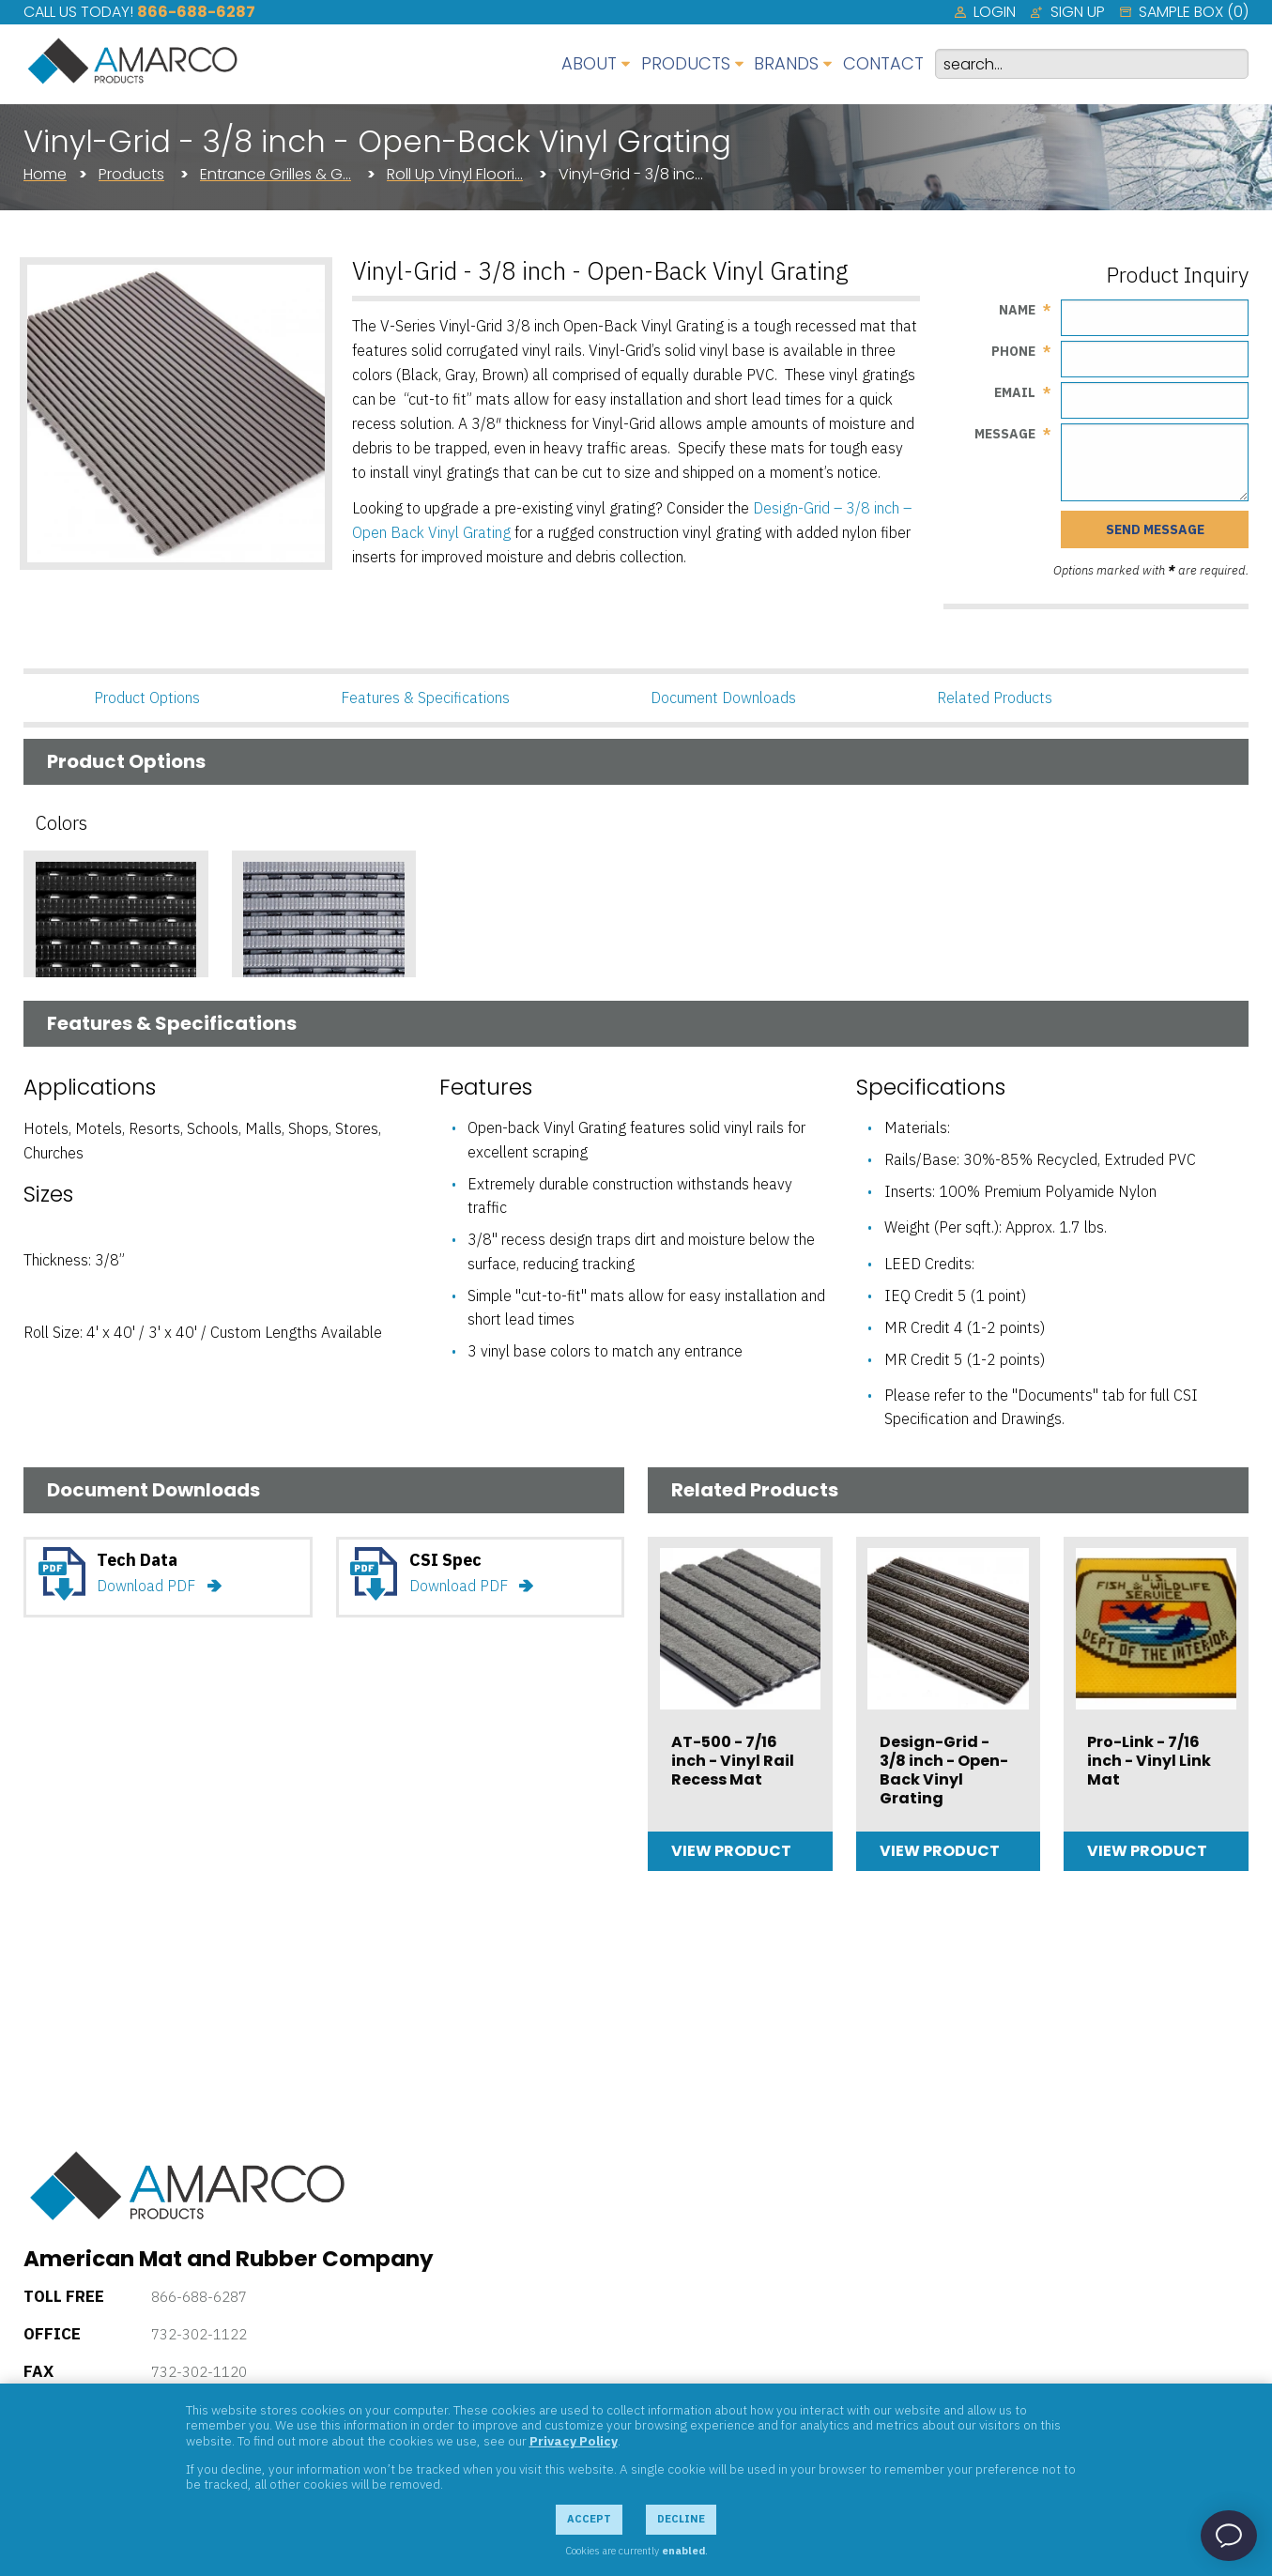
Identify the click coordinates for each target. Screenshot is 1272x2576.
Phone (1013, 351)
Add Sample (115, 1089)
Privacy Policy (573, 2440)
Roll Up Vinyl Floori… (455, 174)
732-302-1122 (199, 2334)
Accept (589, 2518)
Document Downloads (723, 697)
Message (1004, 433)
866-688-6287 (196, 12)
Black (58, 1050)
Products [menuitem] (685, 63)
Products (131, 174)
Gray (263, 1050)
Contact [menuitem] (883, 63)
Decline (681, 2518)
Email (1014, 392)
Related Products (994, 697)
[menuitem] (985, 12)
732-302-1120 (199, 2372)
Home (45, 174)
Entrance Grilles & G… (275, 174)
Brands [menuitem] (786, 63)
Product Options (147, 697)
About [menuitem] (589, 63)
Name (1017, 309)
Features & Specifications (425, 697)
